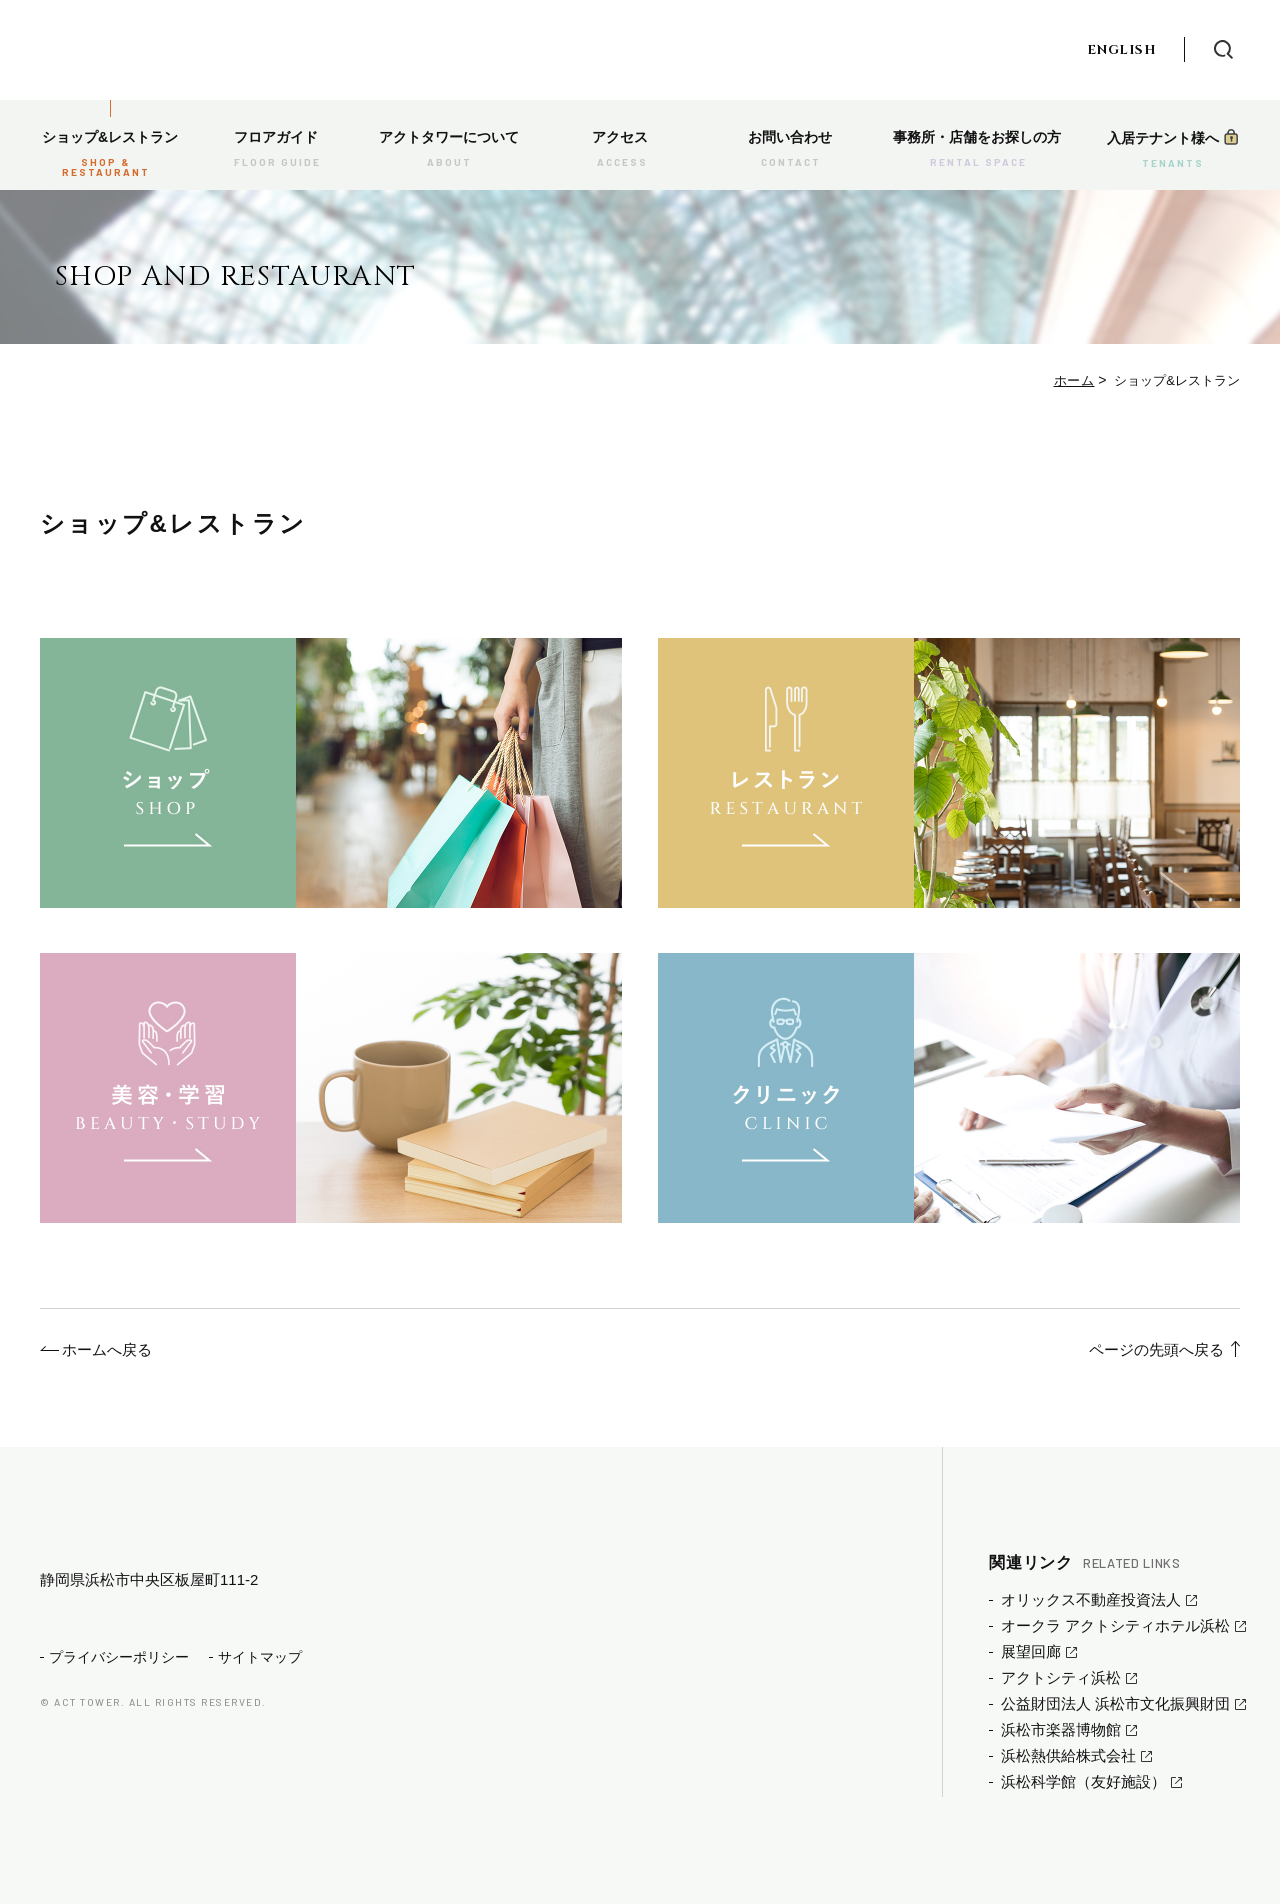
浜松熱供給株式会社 (1068, 1755)
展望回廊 (1031, 1651)
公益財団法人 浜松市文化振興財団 (1115, 1703)
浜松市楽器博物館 (1061, 1729)
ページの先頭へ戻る (1156, 1349)
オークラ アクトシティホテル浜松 (1115, 1625)
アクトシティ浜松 (1061, 1677)
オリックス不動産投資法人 (1091, 1599)
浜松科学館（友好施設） (1083, 1781)
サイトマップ (260, 1689)
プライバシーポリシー (119, 1689)
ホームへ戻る (107, 1349)
